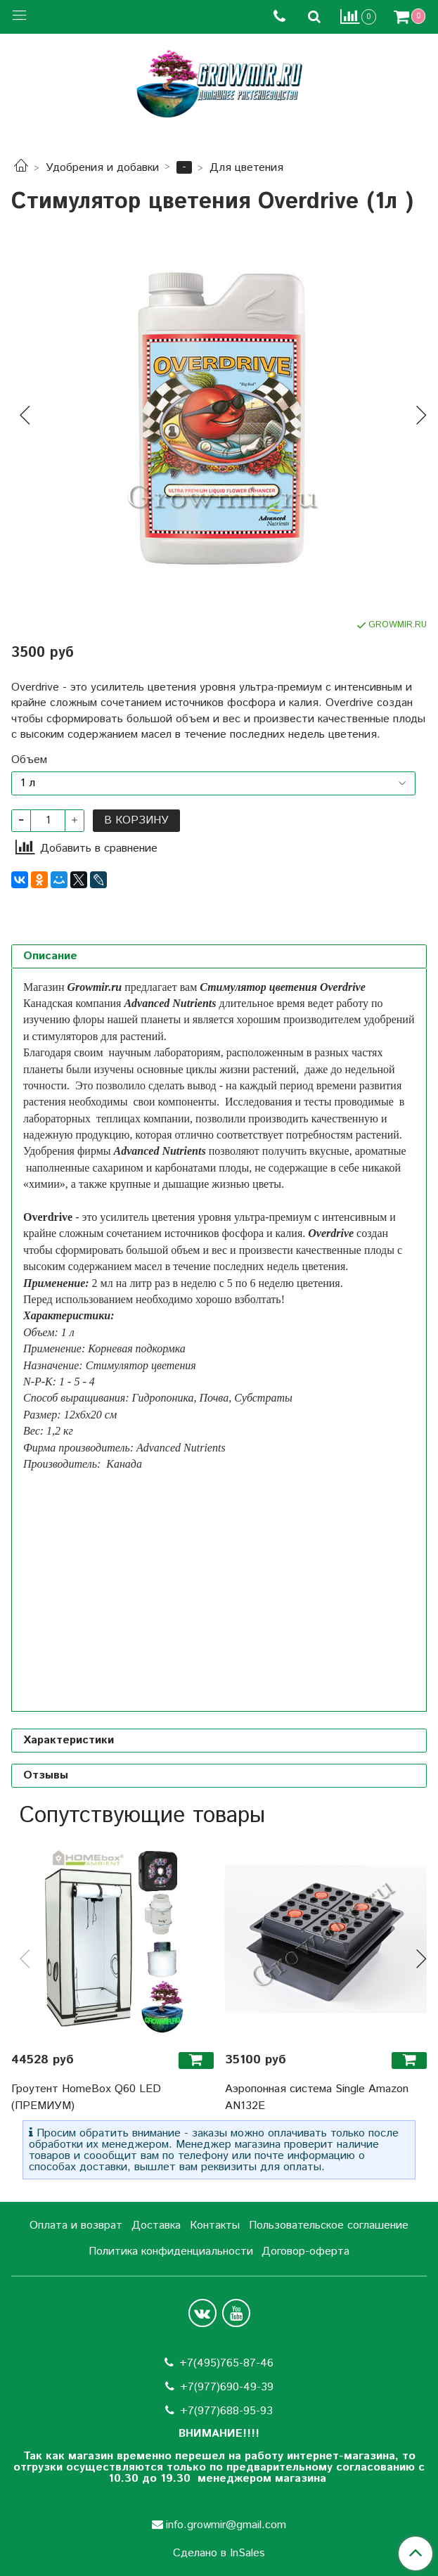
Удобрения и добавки (102, 168)
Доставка (156, 2225)
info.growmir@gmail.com (226, 2525)
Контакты (215, 2225)
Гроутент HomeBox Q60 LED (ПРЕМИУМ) (86, 2097)
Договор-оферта (305, 2251)
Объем (29, 760)
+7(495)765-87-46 (226, 2363)
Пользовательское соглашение (328, 2225)
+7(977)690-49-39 (226, 2387)
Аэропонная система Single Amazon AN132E (316, 2097)
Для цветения (246, 168)
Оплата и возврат (76, 2225)
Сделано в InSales (219, 2553)
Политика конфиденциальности (171, 2251)
